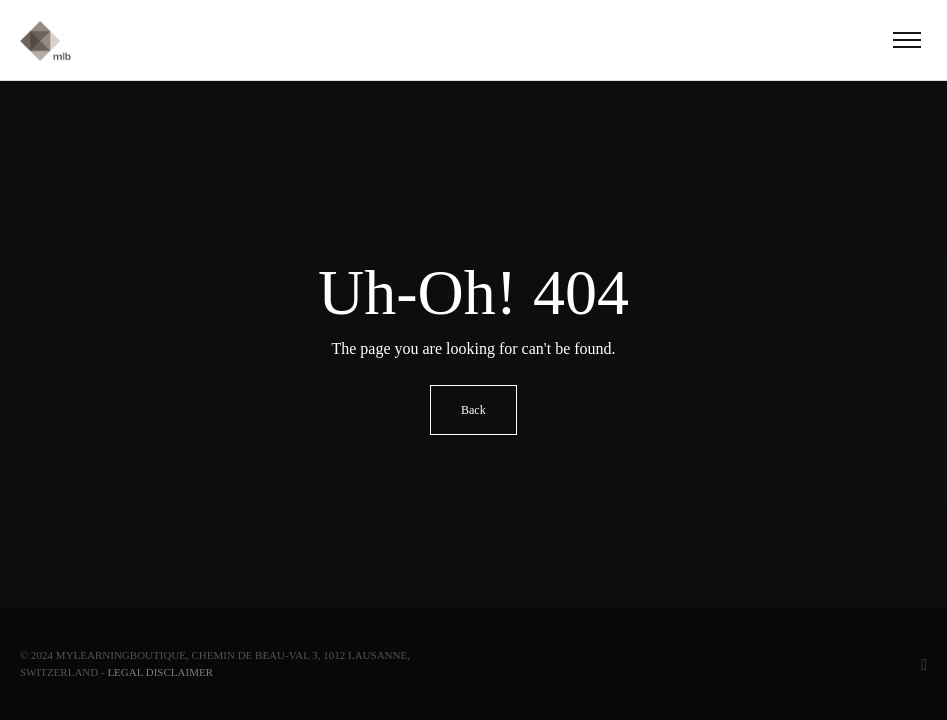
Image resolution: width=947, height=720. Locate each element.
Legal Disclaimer (160, 672)
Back (473, 410)
